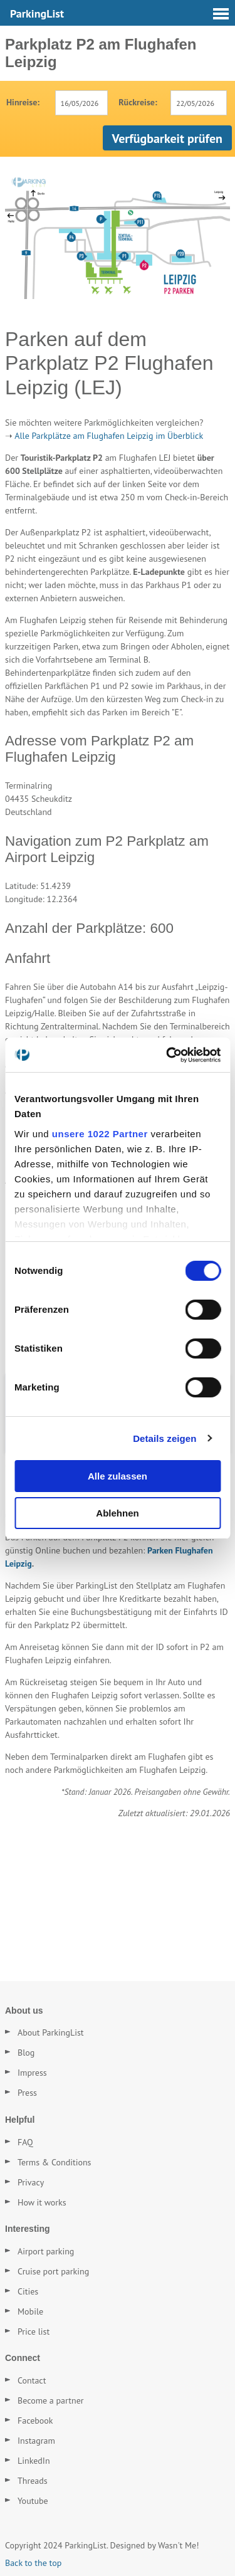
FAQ (25, 2142)
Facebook (35, 2420)
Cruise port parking (53, 2271)
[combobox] (81, 102)
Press (27, 2092)
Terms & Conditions (54, 2162)
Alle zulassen (117, 1476)
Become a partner (51, 2400)
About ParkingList (51, 2032)
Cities (28, 2291)
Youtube (33, 2500)
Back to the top (33, 2562)
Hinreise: (22, 102)
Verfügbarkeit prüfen (167, 138)
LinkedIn (34, 2460)
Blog (26, 2052)
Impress (32, 2072)
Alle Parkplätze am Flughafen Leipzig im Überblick (108, 435)
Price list (34, 2331)
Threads (33, 2480)
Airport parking (46, 2251)
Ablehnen (117, 1513)
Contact (32, 2380)
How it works (42, 2202)
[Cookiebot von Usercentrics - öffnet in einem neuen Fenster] (167, 1055)
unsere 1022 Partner (100, 1133)
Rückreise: (137, 102)
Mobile (30, 2311)
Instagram (36, 2440)
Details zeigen (164, 1438)
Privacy (31, 2182)
